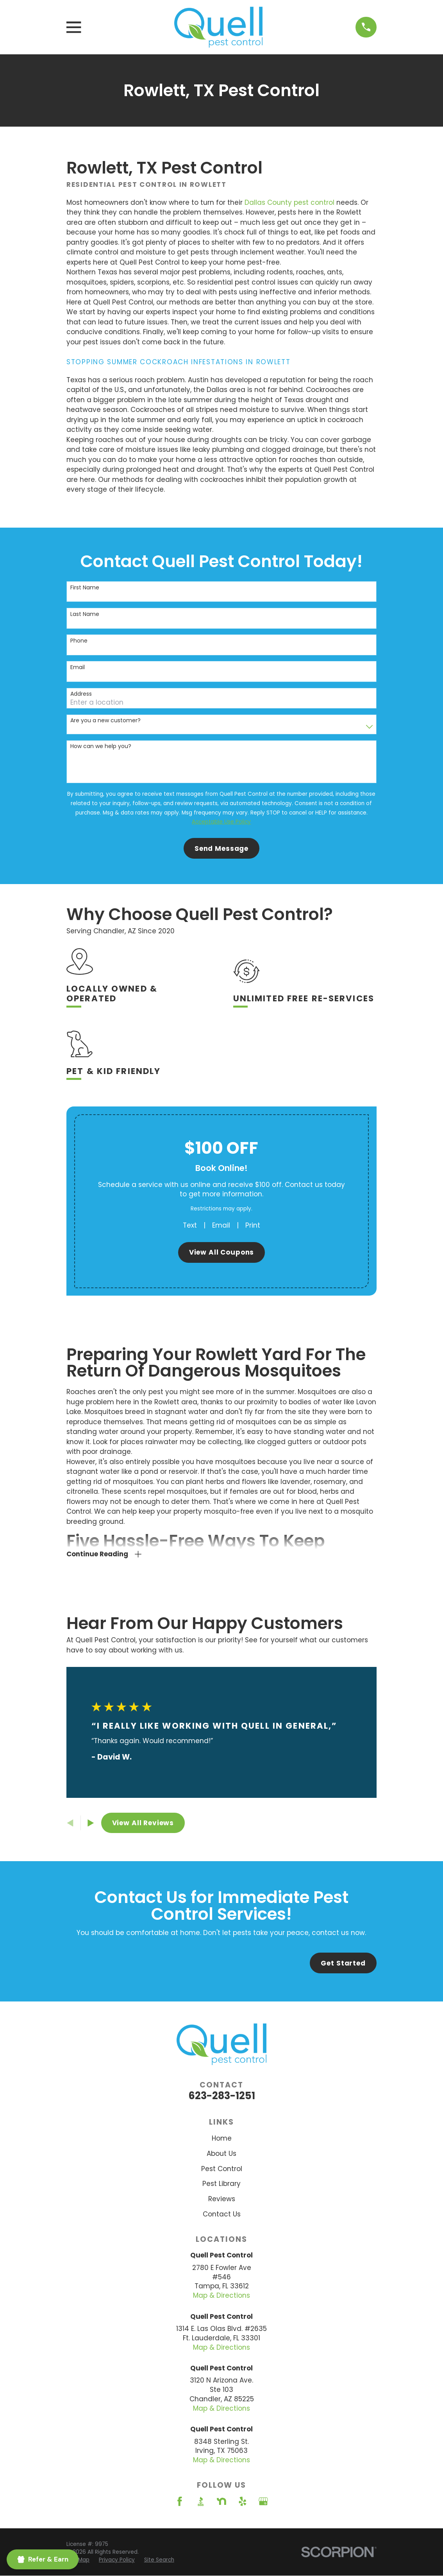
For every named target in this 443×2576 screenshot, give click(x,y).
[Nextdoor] (221, 2501)
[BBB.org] (200, 2501)
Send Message (221, 848)
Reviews (221, 2199)
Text (190, 1225)
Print (252, 1225)
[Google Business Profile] (263, 2501)
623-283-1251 (221, 2096)
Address (81, 694)
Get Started (343, 1963)
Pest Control (221, 2168)
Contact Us (222, 2214)
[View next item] (91, 1823)
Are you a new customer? (105, 720)
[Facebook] (179, 2501)
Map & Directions (221, 2295)
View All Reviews (143, 1823)
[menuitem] (117, 2559)
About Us (221, 2153)
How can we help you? (100, 746)
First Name (84, 587)
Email (77, 667)
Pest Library (221, 2183)
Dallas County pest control (289, 202)
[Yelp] (242, 2501)
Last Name (84, 614)
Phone (79, 640)
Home (222, 2138)
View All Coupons (221, 1252)
